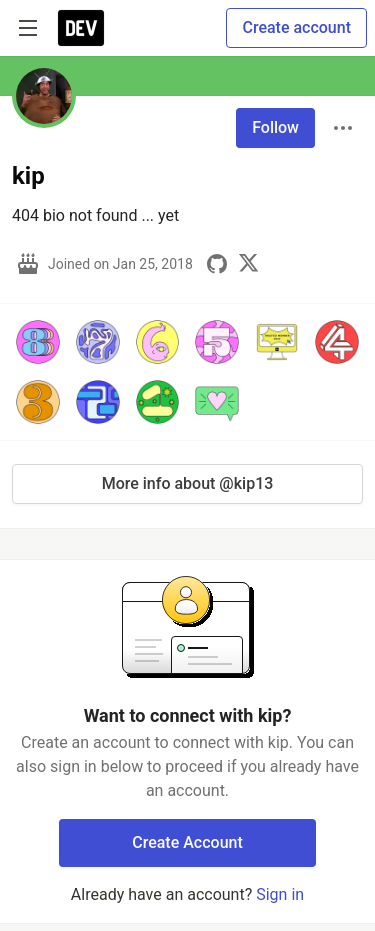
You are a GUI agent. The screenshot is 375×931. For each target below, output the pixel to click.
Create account (296, 27)
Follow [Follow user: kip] (275, 127)
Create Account (187, 842)
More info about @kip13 (188, 483)
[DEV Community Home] (81, 28)
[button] (38, 342)
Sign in (280, 894)
